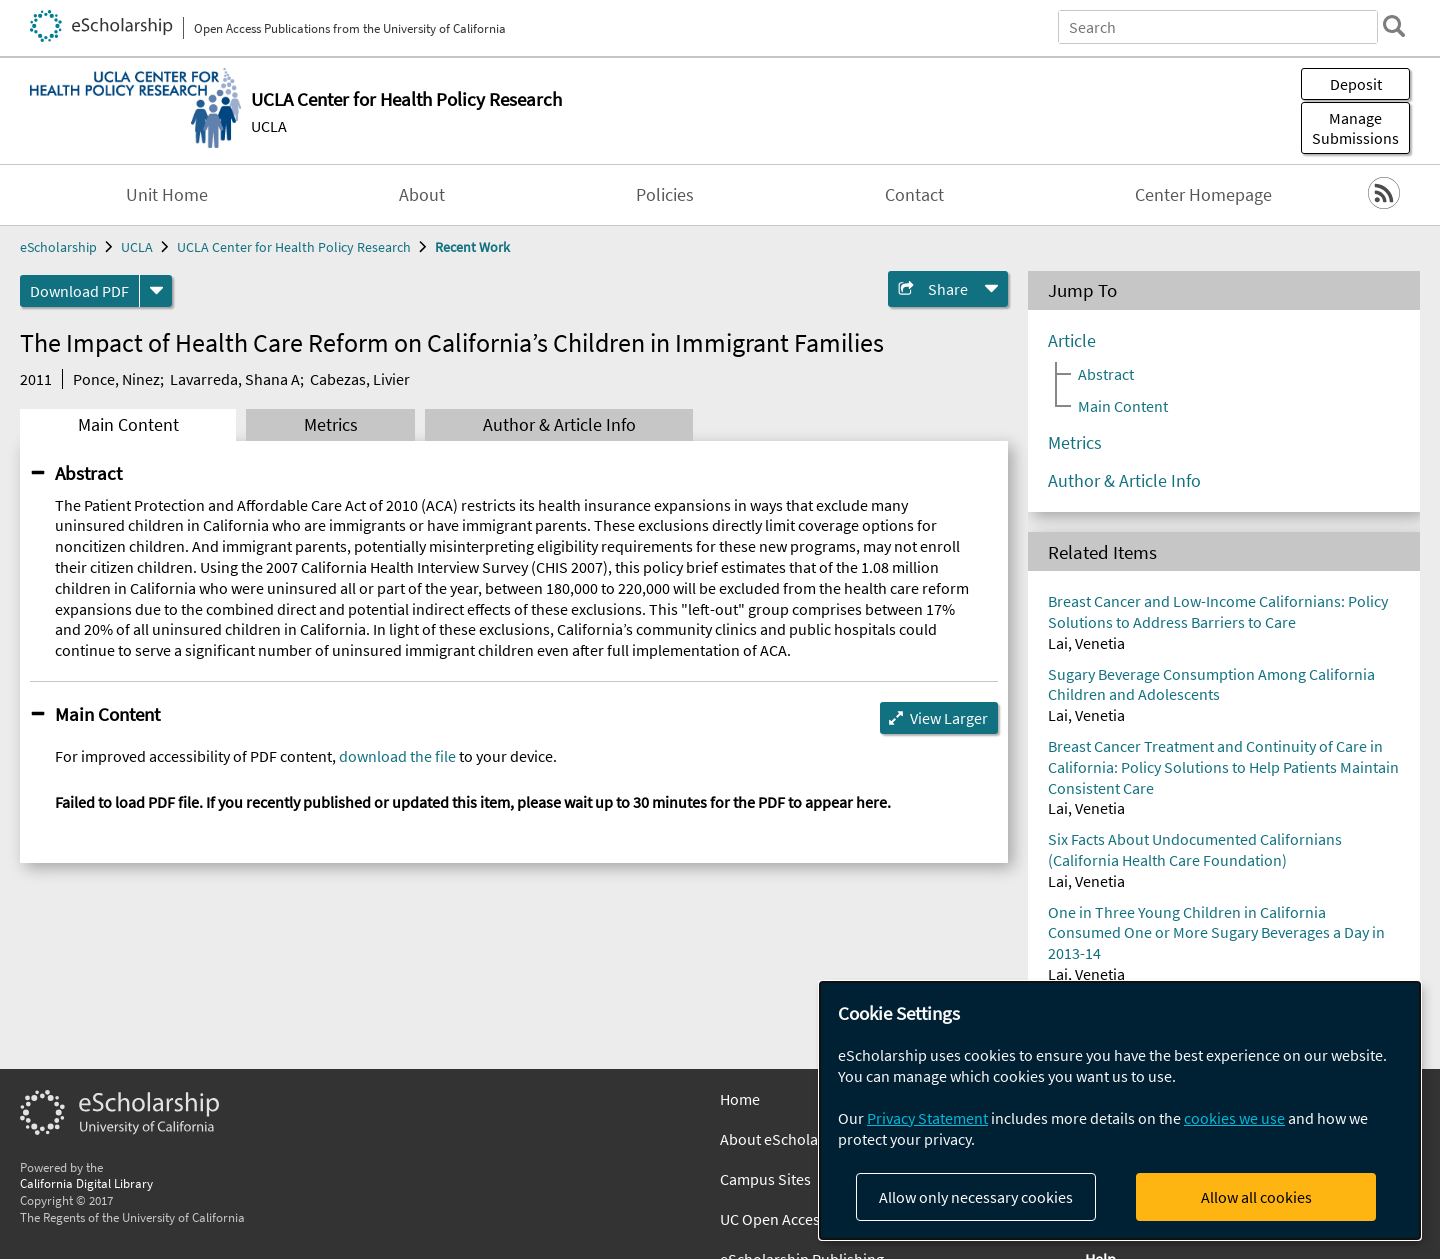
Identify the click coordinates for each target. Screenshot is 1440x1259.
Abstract (88, 473)
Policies (665, 195)
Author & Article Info (559, 425)
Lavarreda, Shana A (235, 379)
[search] (1394, 26)
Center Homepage (1203, 195)
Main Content (128, 425)
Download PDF (79, 291)
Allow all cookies (1256, 1197)
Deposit (1356, 84)
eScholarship (58, 247)
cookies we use (1234, 1118)
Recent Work (472, 247)
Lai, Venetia (1086, 643)
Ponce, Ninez (116, 379)
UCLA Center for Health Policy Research (294, 247)
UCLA (269, 126)
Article (1072, 341)
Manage (1355, 128)
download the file (397, 756)
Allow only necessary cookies (976, 1197)
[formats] (156, 291)
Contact (914, 195)
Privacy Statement (927, 1118)
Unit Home (167, 195)
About (422, 195)
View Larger (949, 718)
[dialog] (1120, 1110)
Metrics (331, 425)
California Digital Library (86, 1183)
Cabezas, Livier (360, 379)
